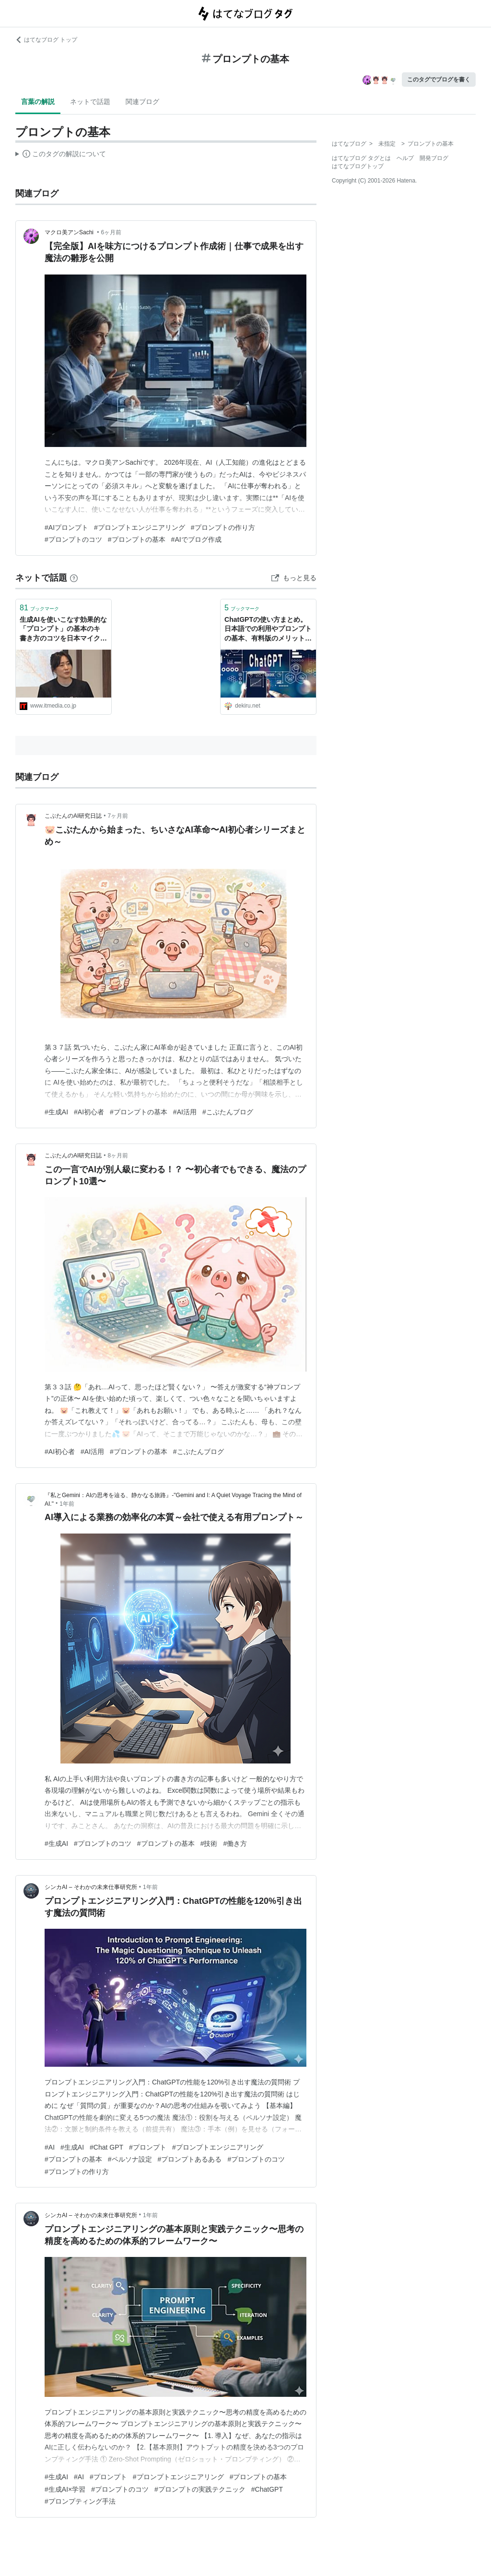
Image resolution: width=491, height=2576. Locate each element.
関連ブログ (142, 101)
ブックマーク (39, 608)
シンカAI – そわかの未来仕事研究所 (91, 1887)
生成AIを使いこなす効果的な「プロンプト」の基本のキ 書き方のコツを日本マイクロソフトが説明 (63, 630)
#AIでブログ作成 (196, 539)
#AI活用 (185, 1112)
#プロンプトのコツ (73, 539)
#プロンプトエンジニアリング (139, 527)
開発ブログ (434, 158)
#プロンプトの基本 (136, 539)
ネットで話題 (90, 101)
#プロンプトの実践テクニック (200, 2489)
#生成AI (56, 1112)
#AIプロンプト (66, 527)
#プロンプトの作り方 (223, 527)
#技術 (209, 1843)
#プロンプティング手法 (80, 2501)
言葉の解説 (38, 101)
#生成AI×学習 (65, 2489)
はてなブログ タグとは (361, 158)
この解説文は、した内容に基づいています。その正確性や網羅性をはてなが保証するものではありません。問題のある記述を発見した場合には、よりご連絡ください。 (60, 155)
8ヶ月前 (118, 1155)
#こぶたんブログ (227, 1112)
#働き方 (235, 1843)
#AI (50, 2147)
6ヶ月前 (111, 232)
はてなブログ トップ (46, 39)
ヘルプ (405, 158)
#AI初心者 (89, 1112)
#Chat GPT (106, 2147)
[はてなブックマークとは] (74, 578)
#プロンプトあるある (190, 2159)
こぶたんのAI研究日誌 (73, 816)
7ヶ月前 (118, 816)
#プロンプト (147, 2147)
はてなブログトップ (358, 166)
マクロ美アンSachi (70, 232)
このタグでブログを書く (438, 79)
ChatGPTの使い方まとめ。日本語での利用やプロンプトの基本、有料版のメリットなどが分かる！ (268, 630)
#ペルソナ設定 (130, 2159)
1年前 (66, 1503)
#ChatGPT (267, 2489)
